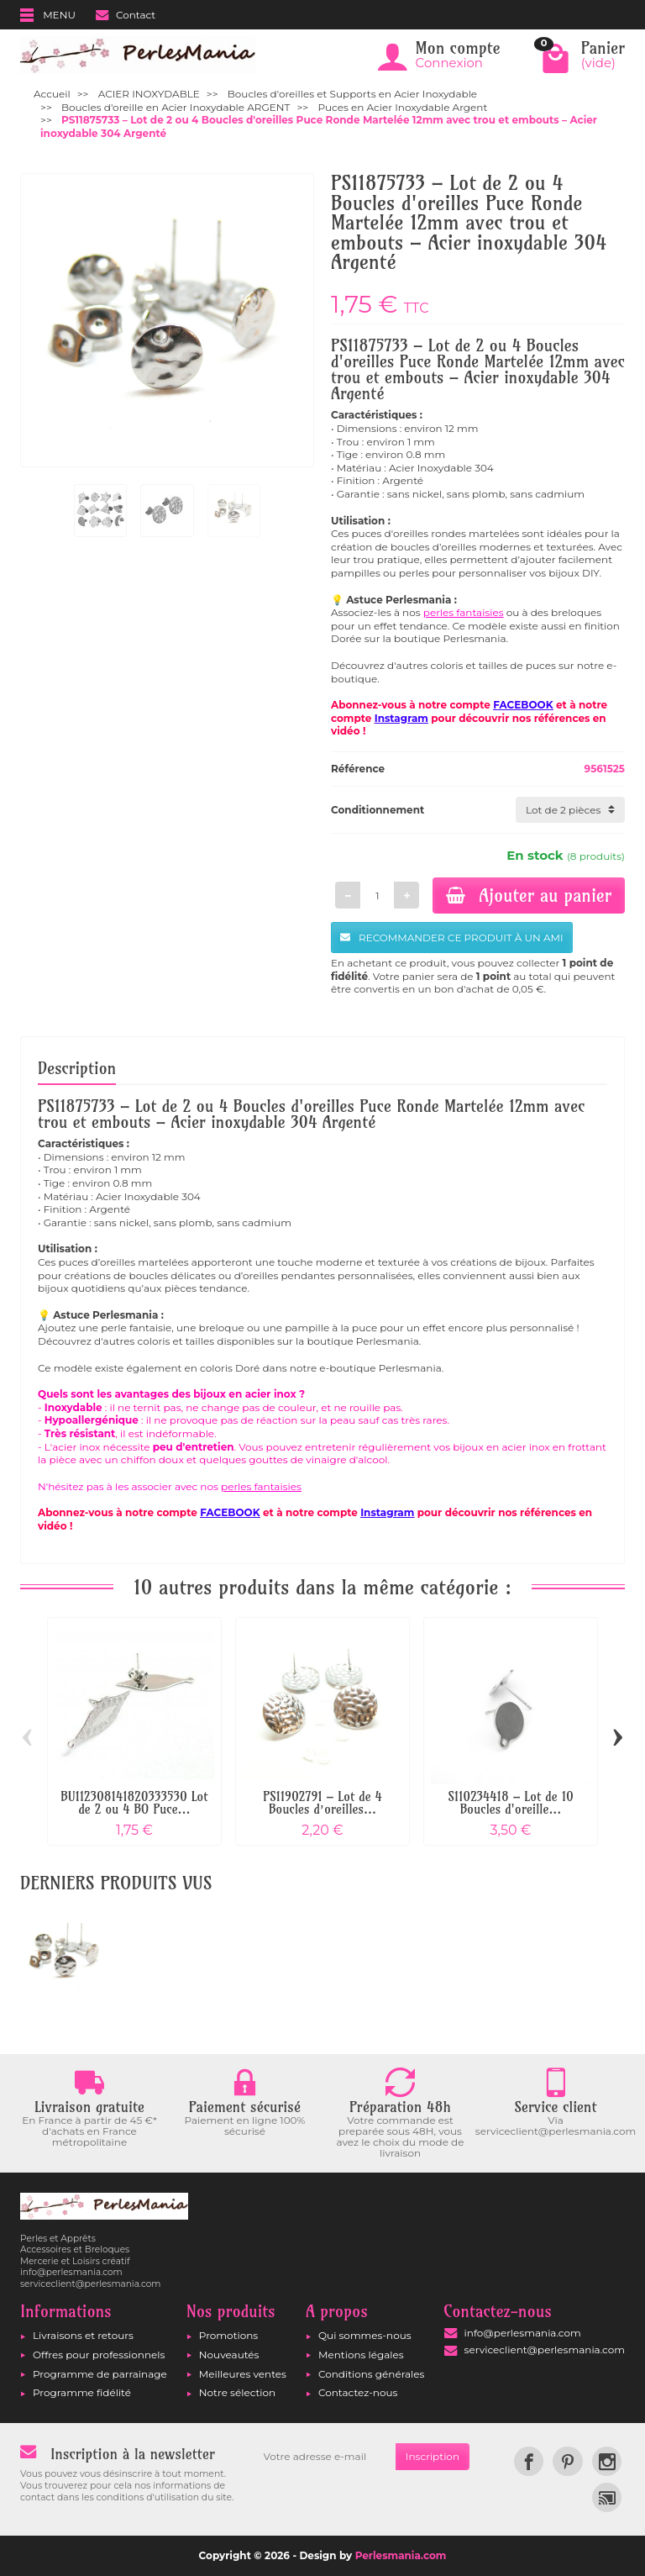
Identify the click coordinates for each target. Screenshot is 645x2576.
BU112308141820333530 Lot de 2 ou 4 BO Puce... (133, 1802)
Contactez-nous (357, 2392)
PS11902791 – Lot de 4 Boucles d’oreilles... (322, 1802)
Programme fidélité (82, 2392)
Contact (125, 14)
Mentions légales (361, 2354)
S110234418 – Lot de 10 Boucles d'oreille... (511, 1802)
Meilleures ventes (242, 2374)
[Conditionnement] (570, 810)
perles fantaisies (463, 612)
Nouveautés (229, 2354)
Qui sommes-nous (365, 2335)
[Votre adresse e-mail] (325, 2456)
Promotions (228, 2335)
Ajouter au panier (528, 895)
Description (77, 1068)
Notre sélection (237, 2392)
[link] (528, 2461)
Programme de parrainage (100, 2374)
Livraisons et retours (83, 2335)
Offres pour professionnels (99, 2354)
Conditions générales (371, 2374)
